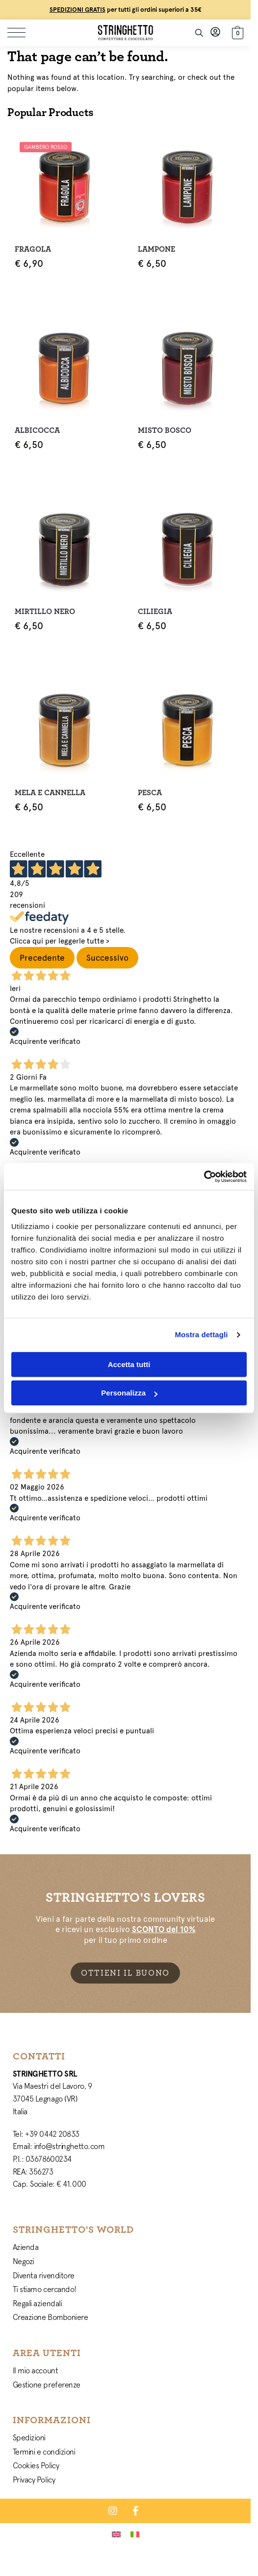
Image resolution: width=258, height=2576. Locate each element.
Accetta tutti (129, 1364)
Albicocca (37, 430)
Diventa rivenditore (44, 2275)
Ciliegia (155, 611)
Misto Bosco (164, 430)
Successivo (107, 958)
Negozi (23, 2261)
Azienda (26, 2247)
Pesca (150, 793)
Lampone (156, 249)
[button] (236, 31)
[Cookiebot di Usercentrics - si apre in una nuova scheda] (204, 1176)
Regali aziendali (37, 2303)
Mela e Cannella (50, 793)
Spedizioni (29, 2437)
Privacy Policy (34, 2479)
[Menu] (22, 32)
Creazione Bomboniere (50, 2317)
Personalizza (129, 1393)
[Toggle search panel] (199, 33)
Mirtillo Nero (45, 611)
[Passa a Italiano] (135, 2534)
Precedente (42, 958)
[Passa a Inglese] (116, 2534)
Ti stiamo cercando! (45, 2289)
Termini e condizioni (44, 2451)
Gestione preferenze (46, 2384)
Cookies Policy (36, 2465)
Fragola (33, 249)
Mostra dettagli (201, 1334)
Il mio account (35, 2370)
